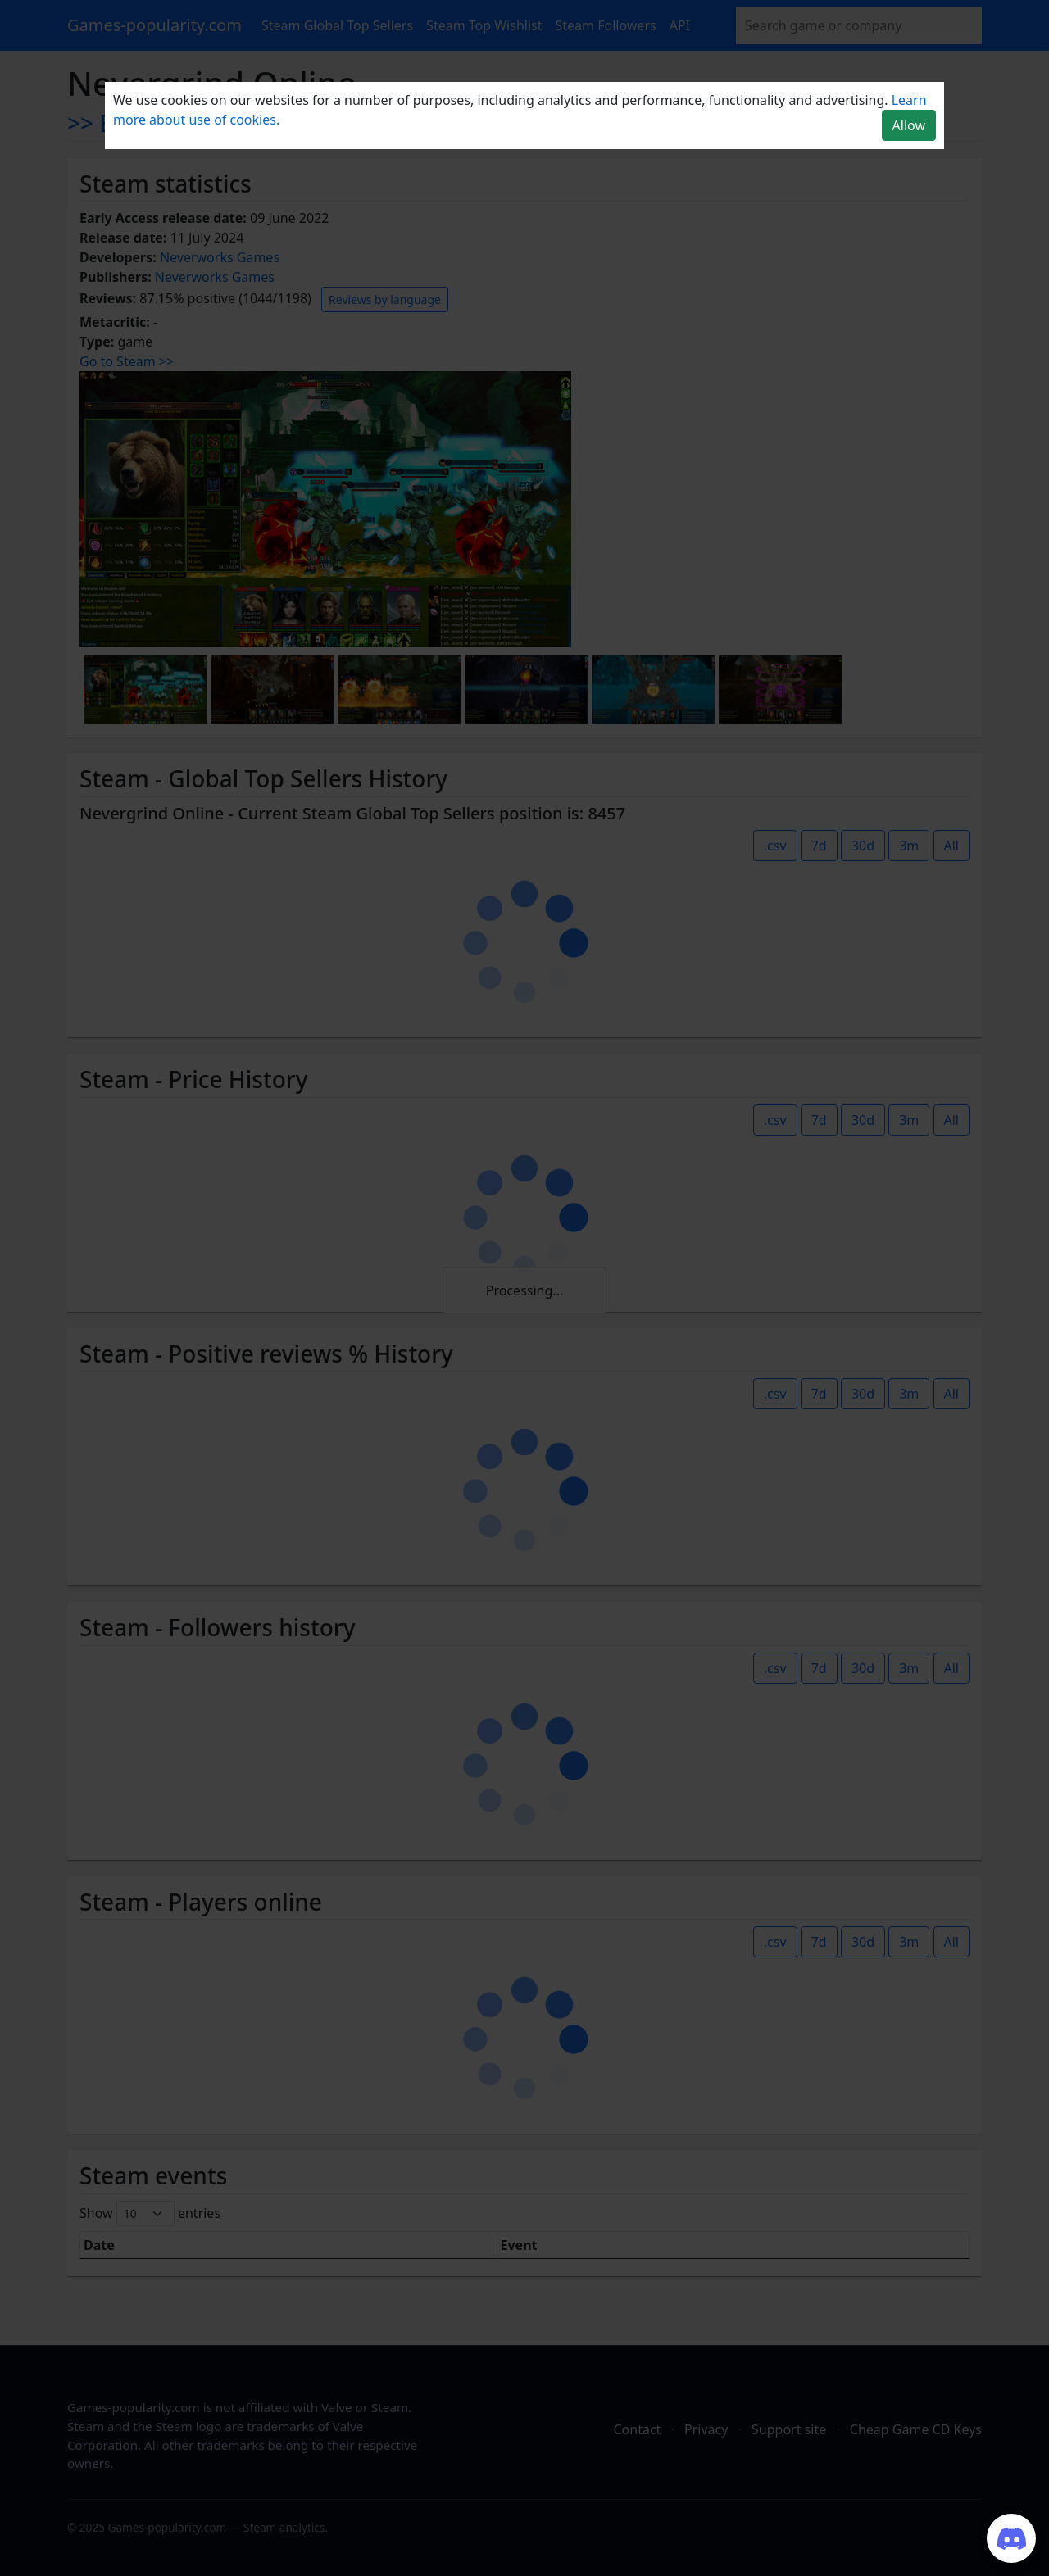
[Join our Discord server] (1011, 2538)
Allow (908, 125)
